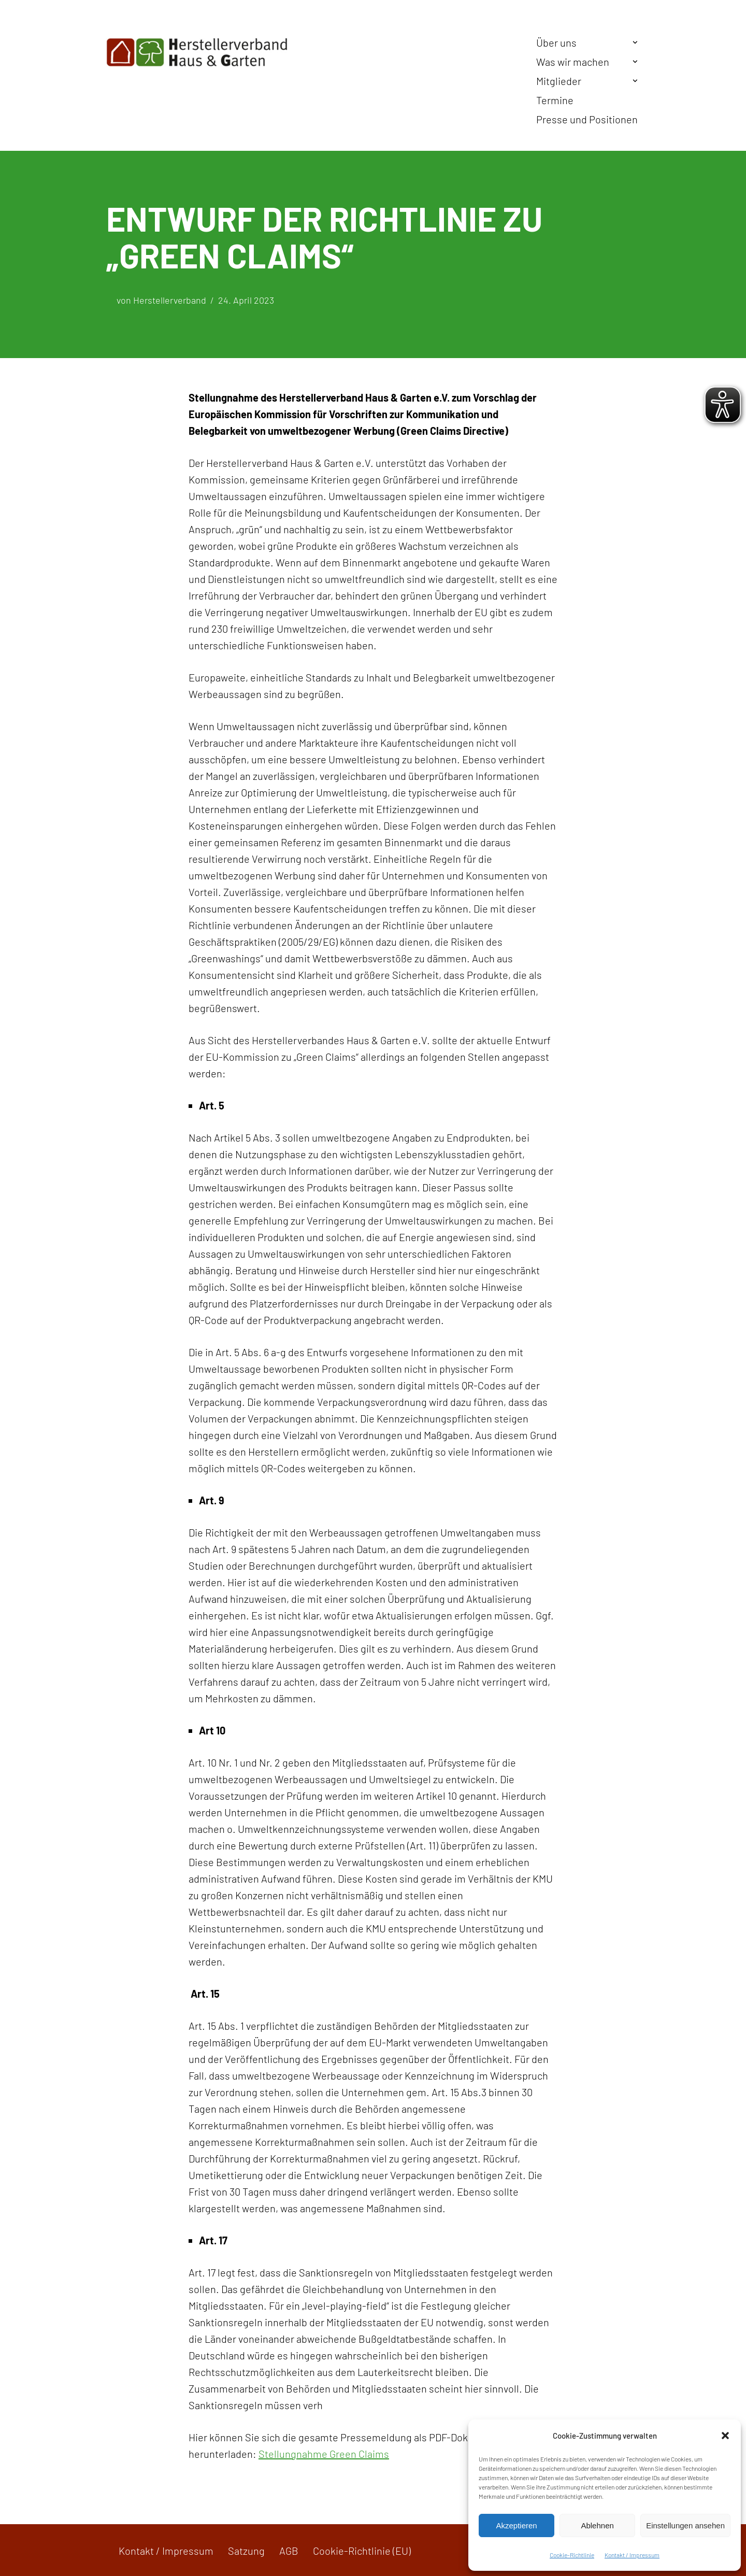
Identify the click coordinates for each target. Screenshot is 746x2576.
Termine (554, 100)
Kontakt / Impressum (632, 2554)
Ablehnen (597, 2525)
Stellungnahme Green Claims (324, 2453)
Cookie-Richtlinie (572, 2554)
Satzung (246, 2550)
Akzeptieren (516, 2525)
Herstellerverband (169, 300)
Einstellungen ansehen (685, 2525)
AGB (288, 2550)
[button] (725, 2435)
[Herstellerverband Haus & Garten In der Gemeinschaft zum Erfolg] (197, 52)
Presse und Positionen (587, 119)
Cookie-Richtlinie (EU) (362, 2550)
